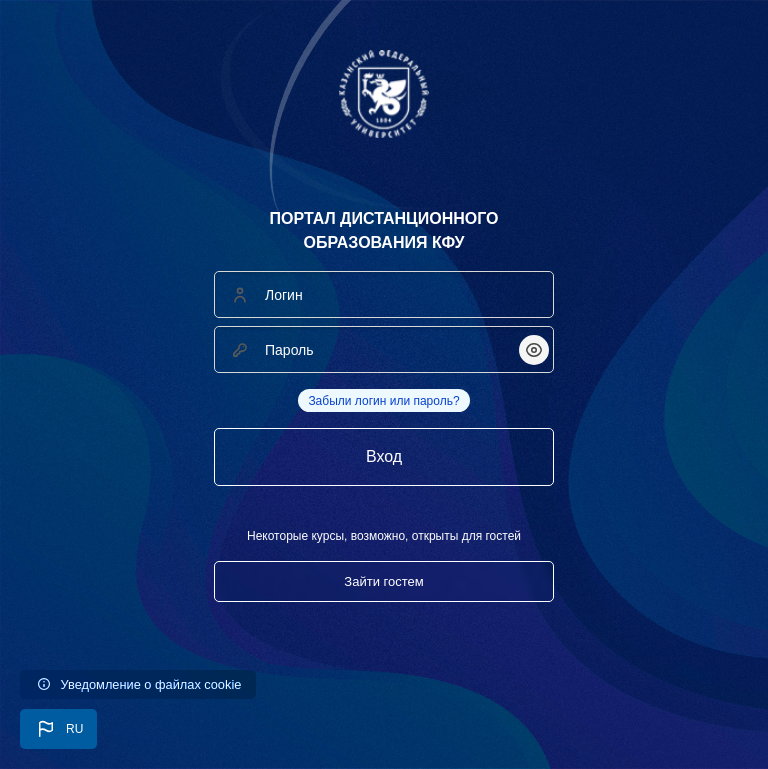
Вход (384, 456)
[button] (58, 729)
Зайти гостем (383, 581)
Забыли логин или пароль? (383, 401)
